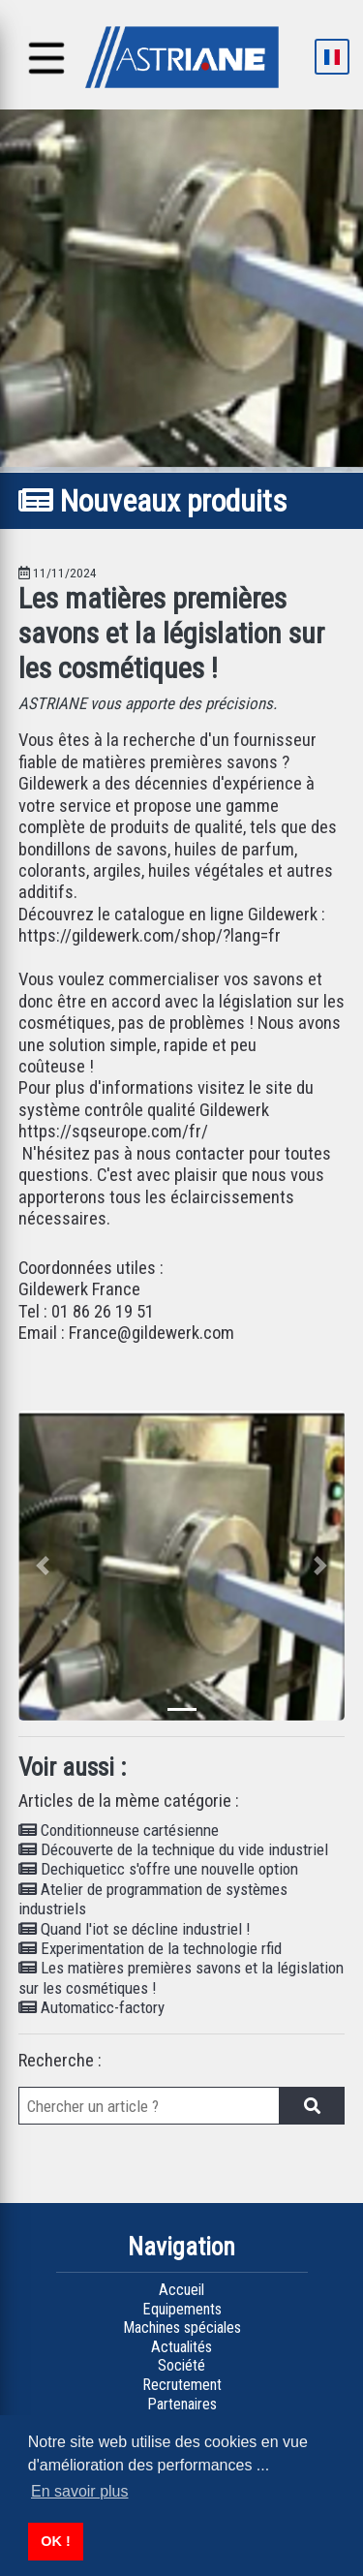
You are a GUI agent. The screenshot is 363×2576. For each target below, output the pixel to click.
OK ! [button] (55, 2541)
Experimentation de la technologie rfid (150, 1948)
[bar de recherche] (149, 2106)
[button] (43, 1566)
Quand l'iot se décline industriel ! (134, 1929)
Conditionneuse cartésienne (118, 1830)
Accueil (181, 2290)
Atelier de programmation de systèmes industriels (152, 1898)
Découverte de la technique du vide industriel (173, 1849)
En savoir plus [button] (80, 2491)
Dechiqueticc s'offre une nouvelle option (158, 1868)
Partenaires (182, 2404)
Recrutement (182, 2384)
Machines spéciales (182, 2327)
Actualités (181, 2347)
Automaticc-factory (91, 2007)
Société (181, 2365)
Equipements (182, 2309)
